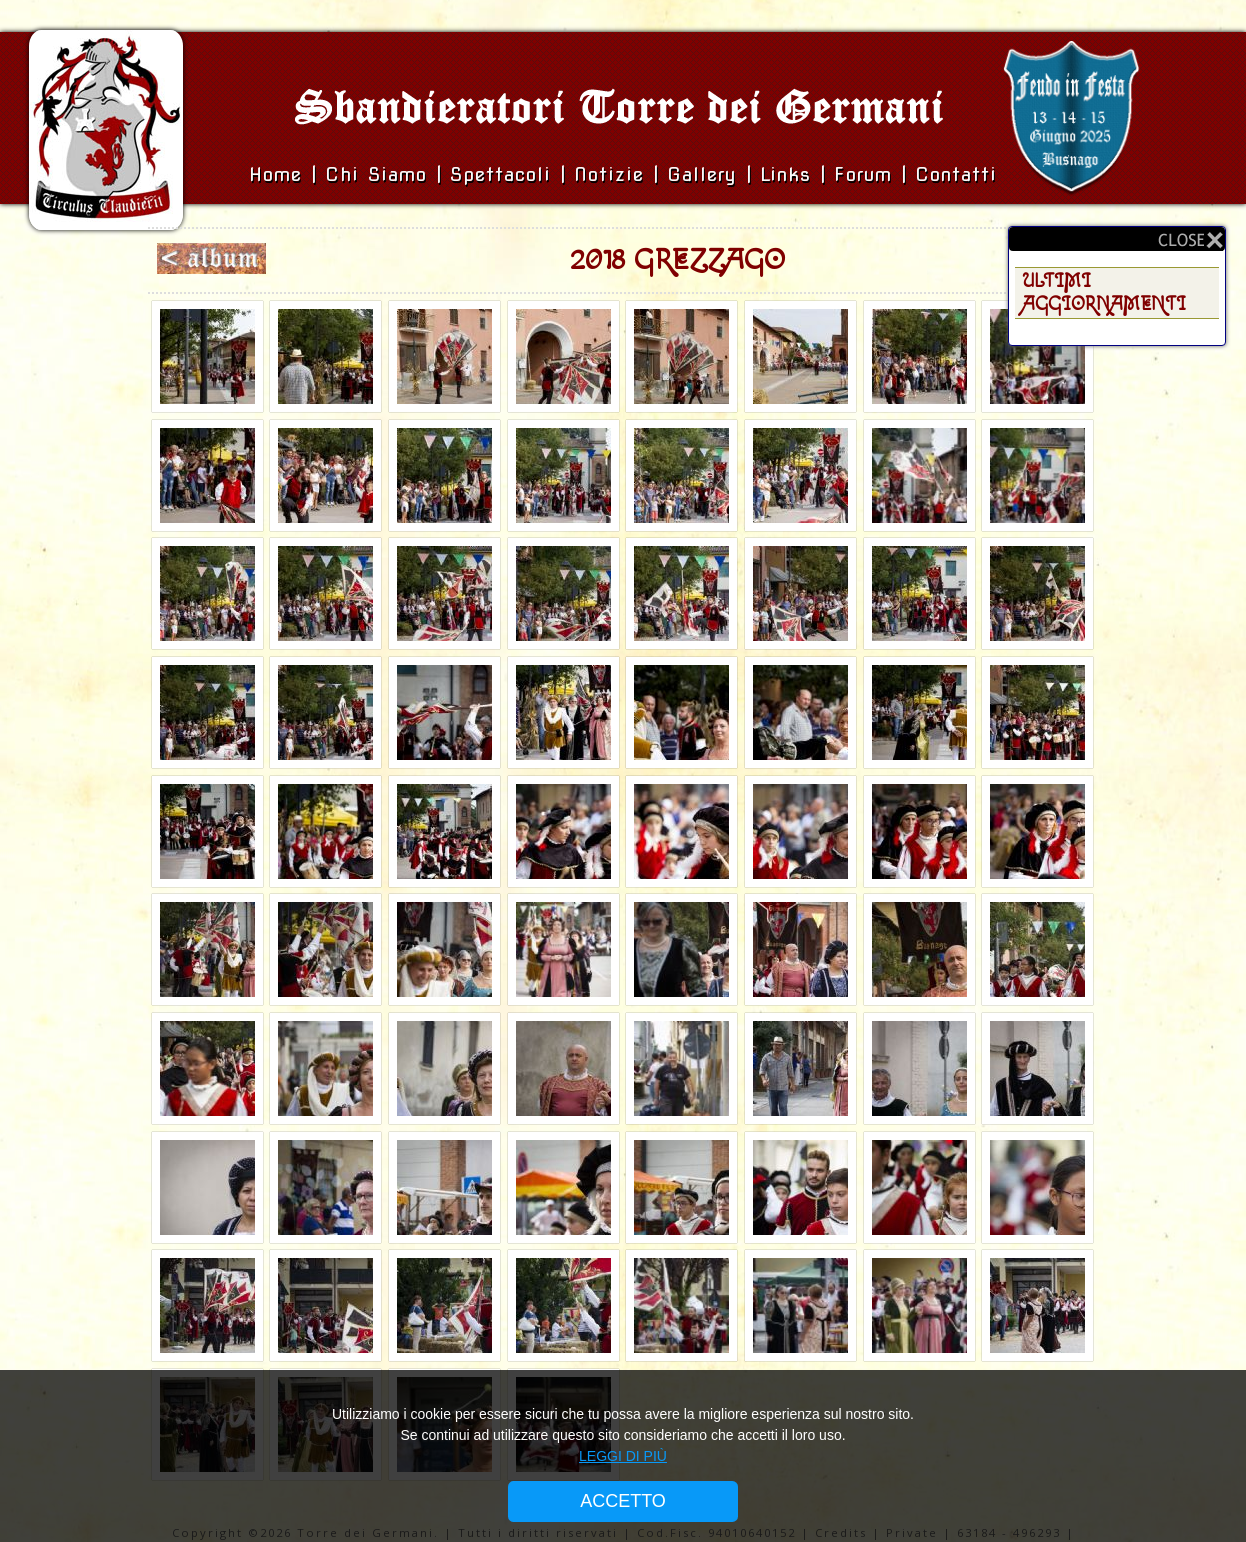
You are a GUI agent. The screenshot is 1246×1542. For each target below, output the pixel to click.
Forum (863, 174)
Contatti (956, 174)
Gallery (706, 174)
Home (280, 174)
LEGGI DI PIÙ (623, 1456)
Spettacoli (500, 174)
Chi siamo (380, 174)
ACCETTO (623, 1501)
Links (785, 174)
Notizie (609, 174)
